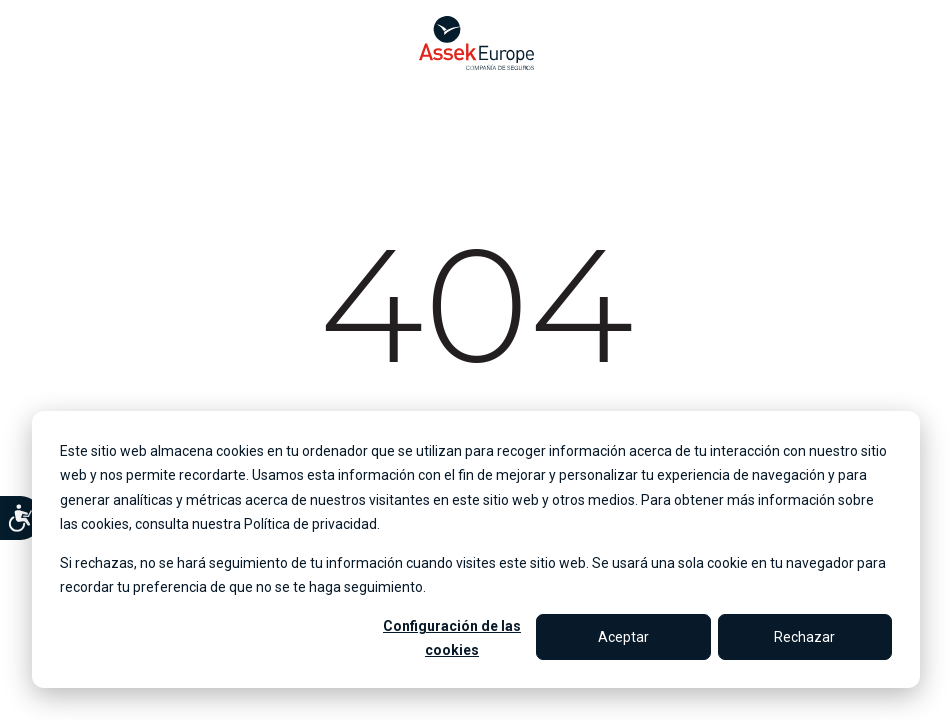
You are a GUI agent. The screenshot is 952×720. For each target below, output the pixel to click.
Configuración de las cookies (452, 638)
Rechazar (804, 637)
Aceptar (623, 637)
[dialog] (476, 549)
